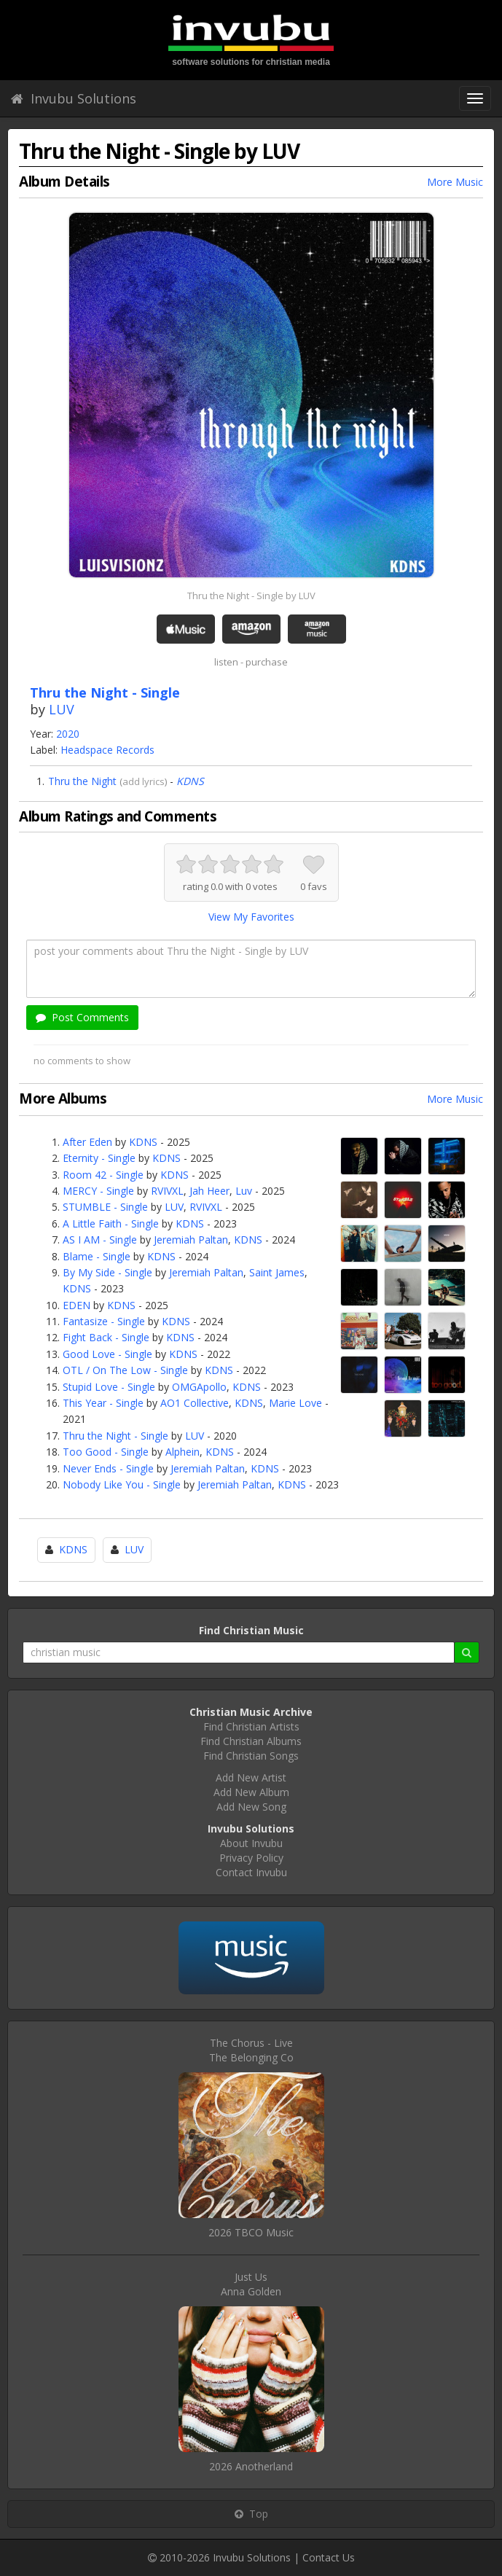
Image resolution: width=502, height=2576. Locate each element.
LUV (61, 709)
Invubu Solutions (73, 98)
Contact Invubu (251, 1872)
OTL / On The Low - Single (125, 1370)
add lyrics (143, 781)
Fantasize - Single (104, 1321)
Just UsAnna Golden (251, 2284)
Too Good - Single (106, 1452)
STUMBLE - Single (105, 1207)
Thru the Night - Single (115, 1436)
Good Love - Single (107, 1354)
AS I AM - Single (100, 1239)
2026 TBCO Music (251, 2232)
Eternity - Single (99, 1158)
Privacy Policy (251, 1858)
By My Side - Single (107, 1272)
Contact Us (328, 2557)
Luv (243, 1191)
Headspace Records (107, 750)
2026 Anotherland (251, 2466)
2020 (67, 734)
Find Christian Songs (251, 1756)
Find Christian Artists (251, 1726)
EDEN (76, 1305)
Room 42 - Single (103, 1175)
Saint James (277, 1272)
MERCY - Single (98, 1191)
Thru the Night (82, 781)
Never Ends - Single (108, 1468)
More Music (455, 182)
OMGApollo (199, 1387)
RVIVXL (167, 1191)
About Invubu (251, 1843)
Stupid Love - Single (109, 1387)
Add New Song (251, 1807)
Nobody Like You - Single (122, 1484)
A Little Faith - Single (111, 1223)
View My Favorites (251, 917)
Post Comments (82, 1017)
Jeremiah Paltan (191, 1239)
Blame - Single (96, 1256)
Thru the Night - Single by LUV (251, 595)
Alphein (182, 1452)
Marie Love (295, 1403)
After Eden (87, 1142)
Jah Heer (209, 1191)
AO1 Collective (194, 1403)
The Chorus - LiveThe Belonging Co (251, 2050)
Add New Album (251, 1792)
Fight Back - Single (106, 1337)
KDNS (190, 781)
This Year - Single (103, 1403)
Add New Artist (251, 1777)
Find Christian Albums (251, 1741)
